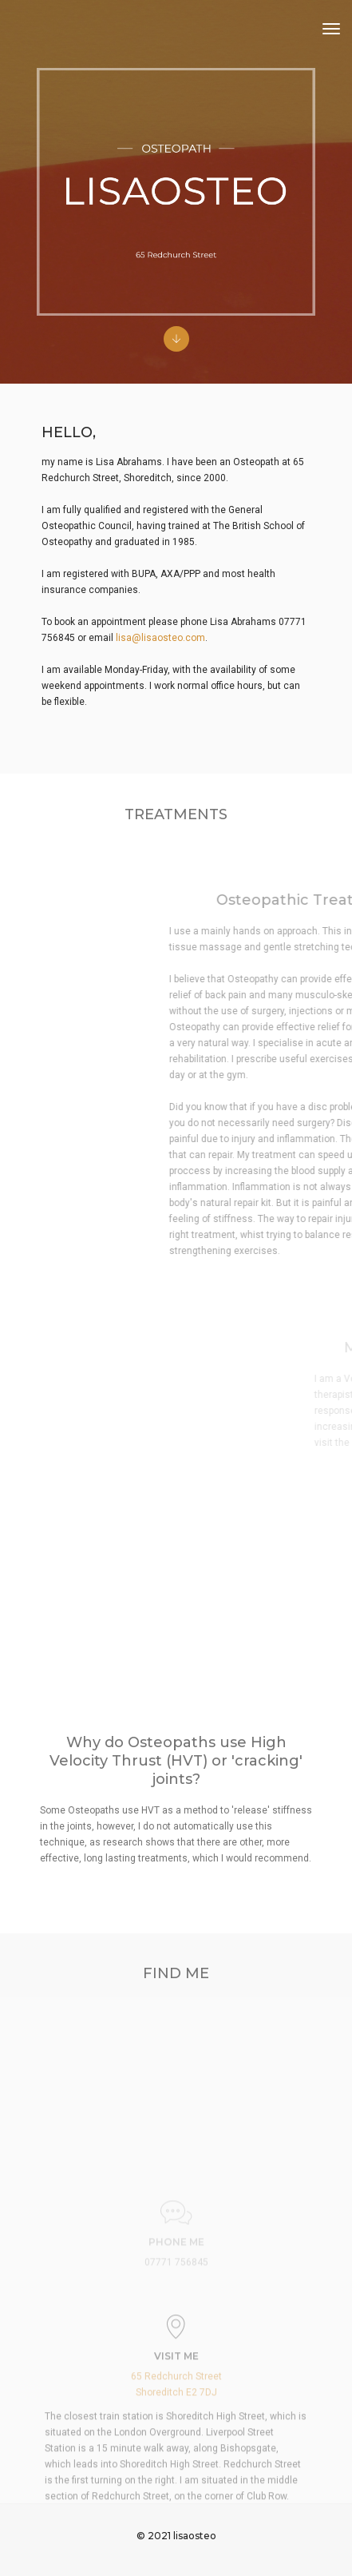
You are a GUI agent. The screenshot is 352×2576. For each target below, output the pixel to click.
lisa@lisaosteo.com (160, 637)
